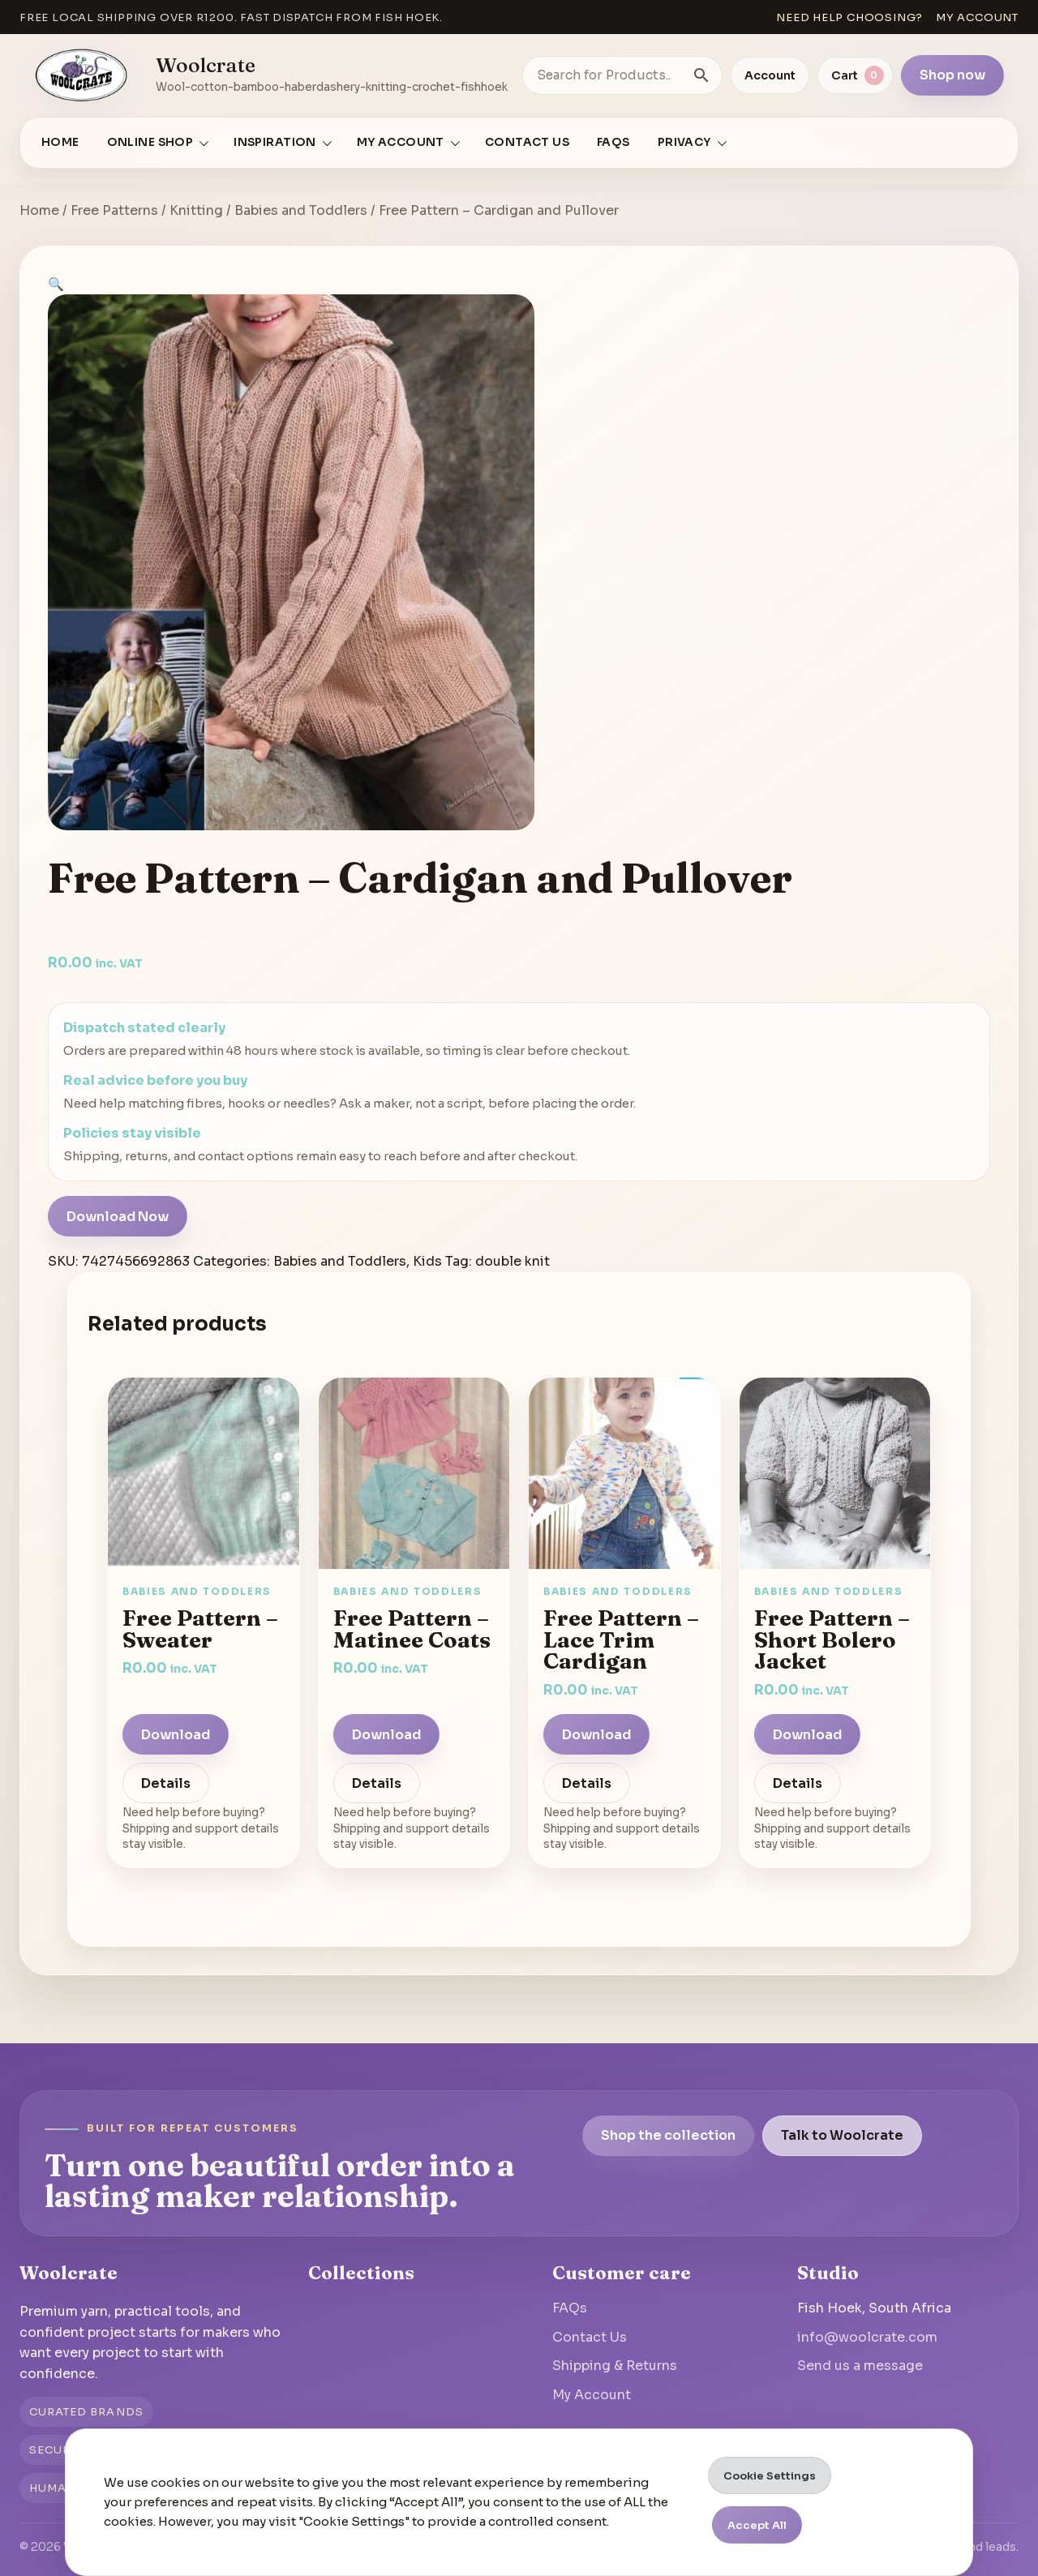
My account (977, 17)
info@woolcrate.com (867, 2337)
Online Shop (150, 142)
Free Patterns (114, 210)
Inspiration (275, 142)
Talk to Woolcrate (842, 2135)
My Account (591, 2394)
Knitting (196, 210)
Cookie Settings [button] (769, 2476)
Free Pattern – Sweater (200, 1628)
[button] (56, 284)
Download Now (117, 1216)
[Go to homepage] (81, 75)
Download (175, 1734)
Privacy (684, 142)
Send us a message (860, 2365)
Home (60, 142)
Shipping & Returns (614, 2365)
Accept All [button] (757, 2525)
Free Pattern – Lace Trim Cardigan (621, 1639)
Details (166, 1783)
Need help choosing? (849, 17)
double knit (512, 1261)
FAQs (613, 142)
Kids (427, 1261)
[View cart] (855, 75)
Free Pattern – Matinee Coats (412, 1628)
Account (770, 75)
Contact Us (527, 142)
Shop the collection (668, 2135)
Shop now (952, 75)
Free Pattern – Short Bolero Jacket (832, 1639)
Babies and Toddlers (300, 210)
